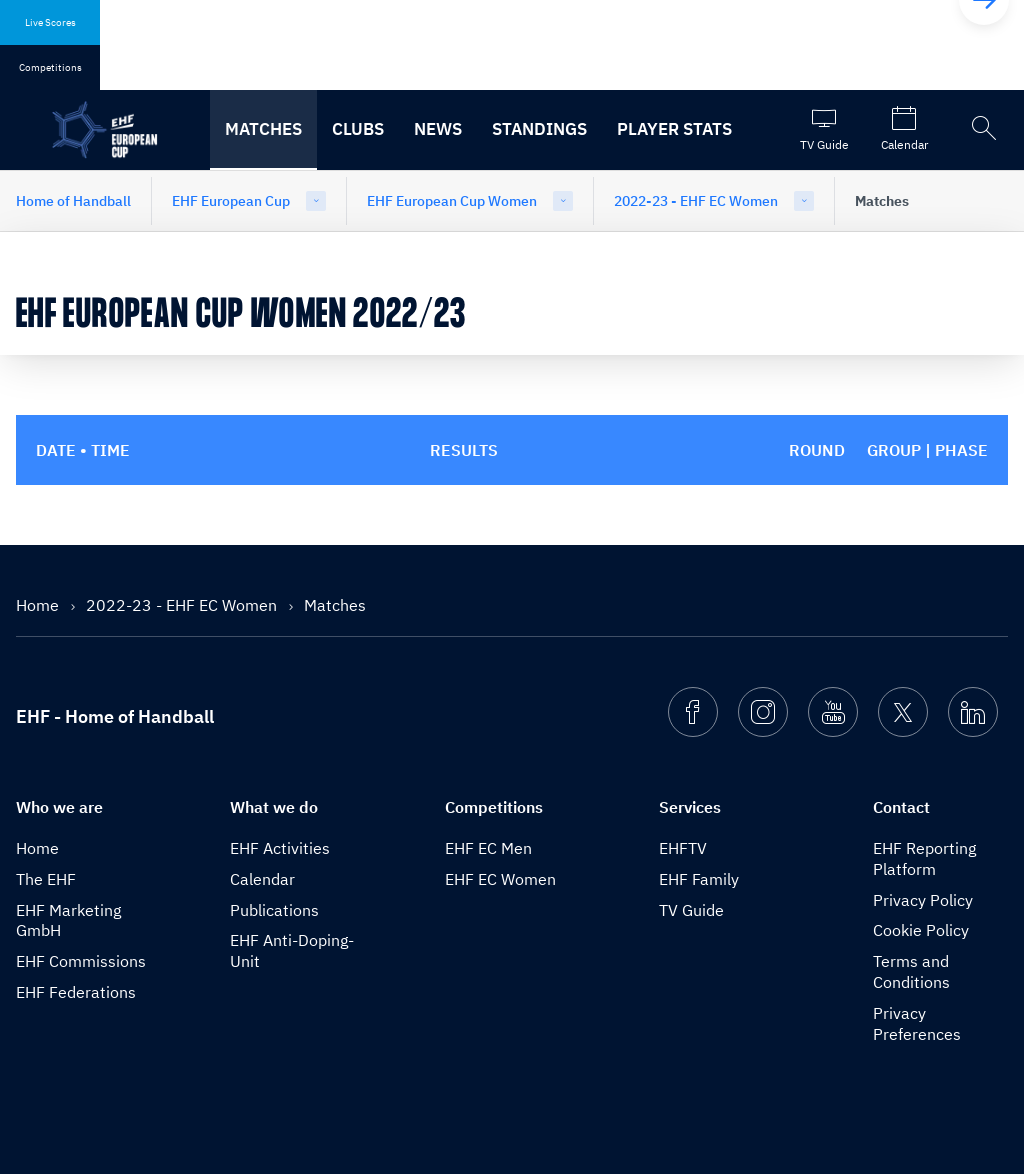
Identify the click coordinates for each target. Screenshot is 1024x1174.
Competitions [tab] (50, 67)
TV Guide (691, 910)
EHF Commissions (81, 961)
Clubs (358, 129)
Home (39, 605)
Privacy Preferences (917, 1023)
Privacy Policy (923, 900)
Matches (263, 129)
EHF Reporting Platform (924, 858)
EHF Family (699, 879)
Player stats (674, 129)
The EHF (46, 879)
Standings (539, 129)
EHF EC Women (500, 879)
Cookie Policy (921, 930)
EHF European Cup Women (452, 201)
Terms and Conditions (911, 971)
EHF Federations (76, 992)
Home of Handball (73, 201)
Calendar (262, 879)
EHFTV (683, 848)
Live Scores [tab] (50, 22)
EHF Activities (280, 848)
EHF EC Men (488, 848)
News (438, 129)
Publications (274, 910)
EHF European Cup (231, 201)
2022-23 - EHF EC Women (696, 201)
